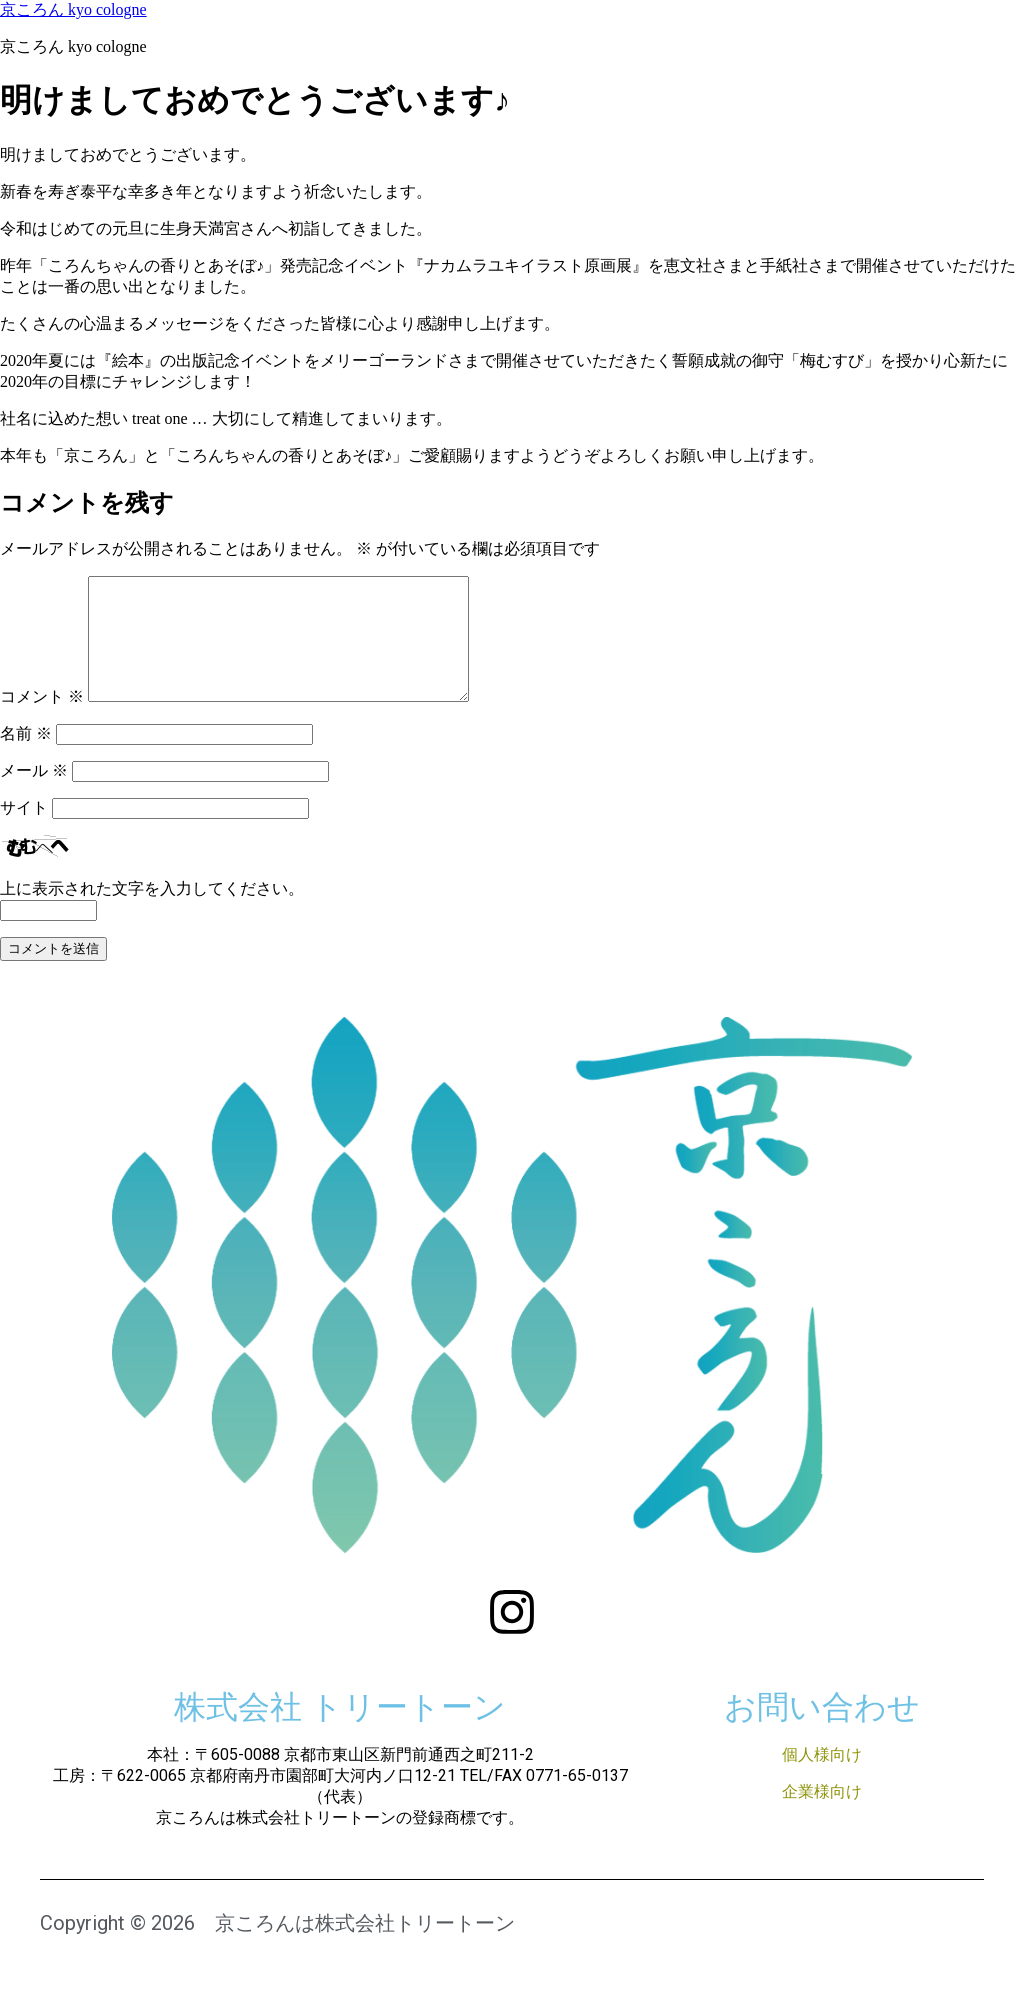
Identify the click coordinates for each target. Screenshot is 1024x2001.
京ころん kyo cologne (73, 9)
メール (34, 794)
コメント (42, 720)
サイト (24, 831)
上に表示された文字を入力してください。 (152, 912)
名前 (26, 757)
